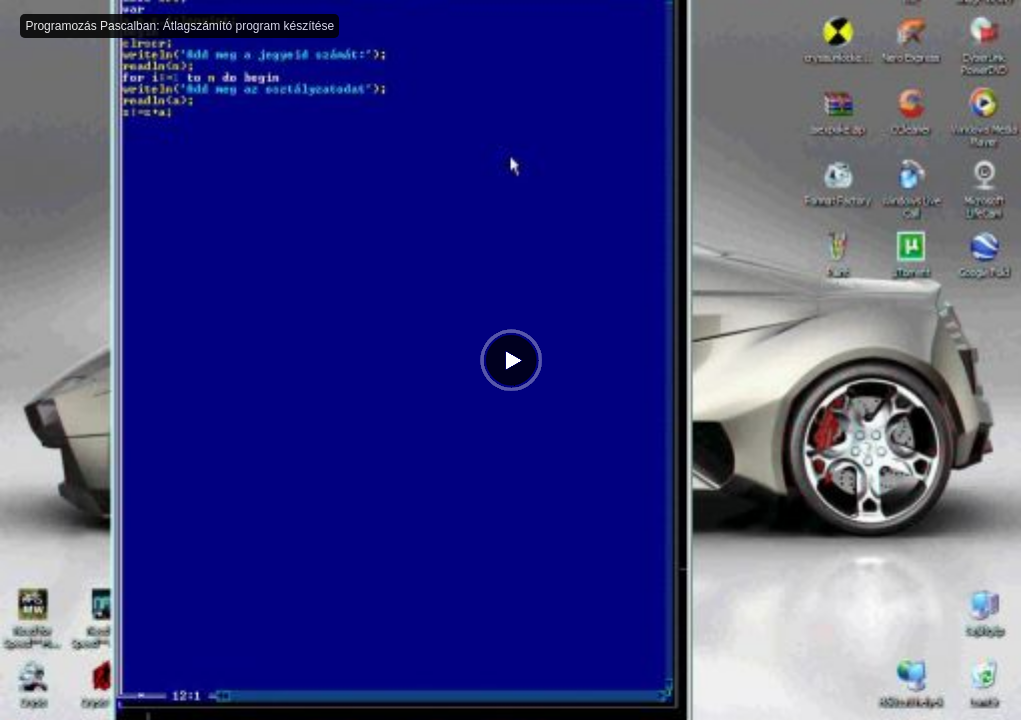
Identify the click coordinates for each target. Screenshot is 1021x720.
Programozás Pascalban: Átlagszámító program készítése (179, 26)
